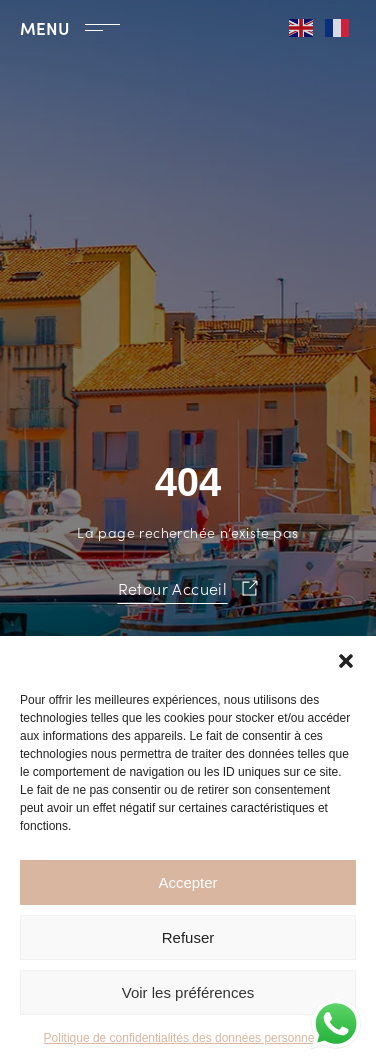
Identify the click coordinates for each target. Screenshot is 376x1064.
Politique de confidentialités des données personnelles (188, 1038)
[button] (346, 661)
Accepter (187, 882)
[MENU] (102, 27)
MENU (45, 28)
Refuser (188, 937)
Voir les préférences (188, 992)
